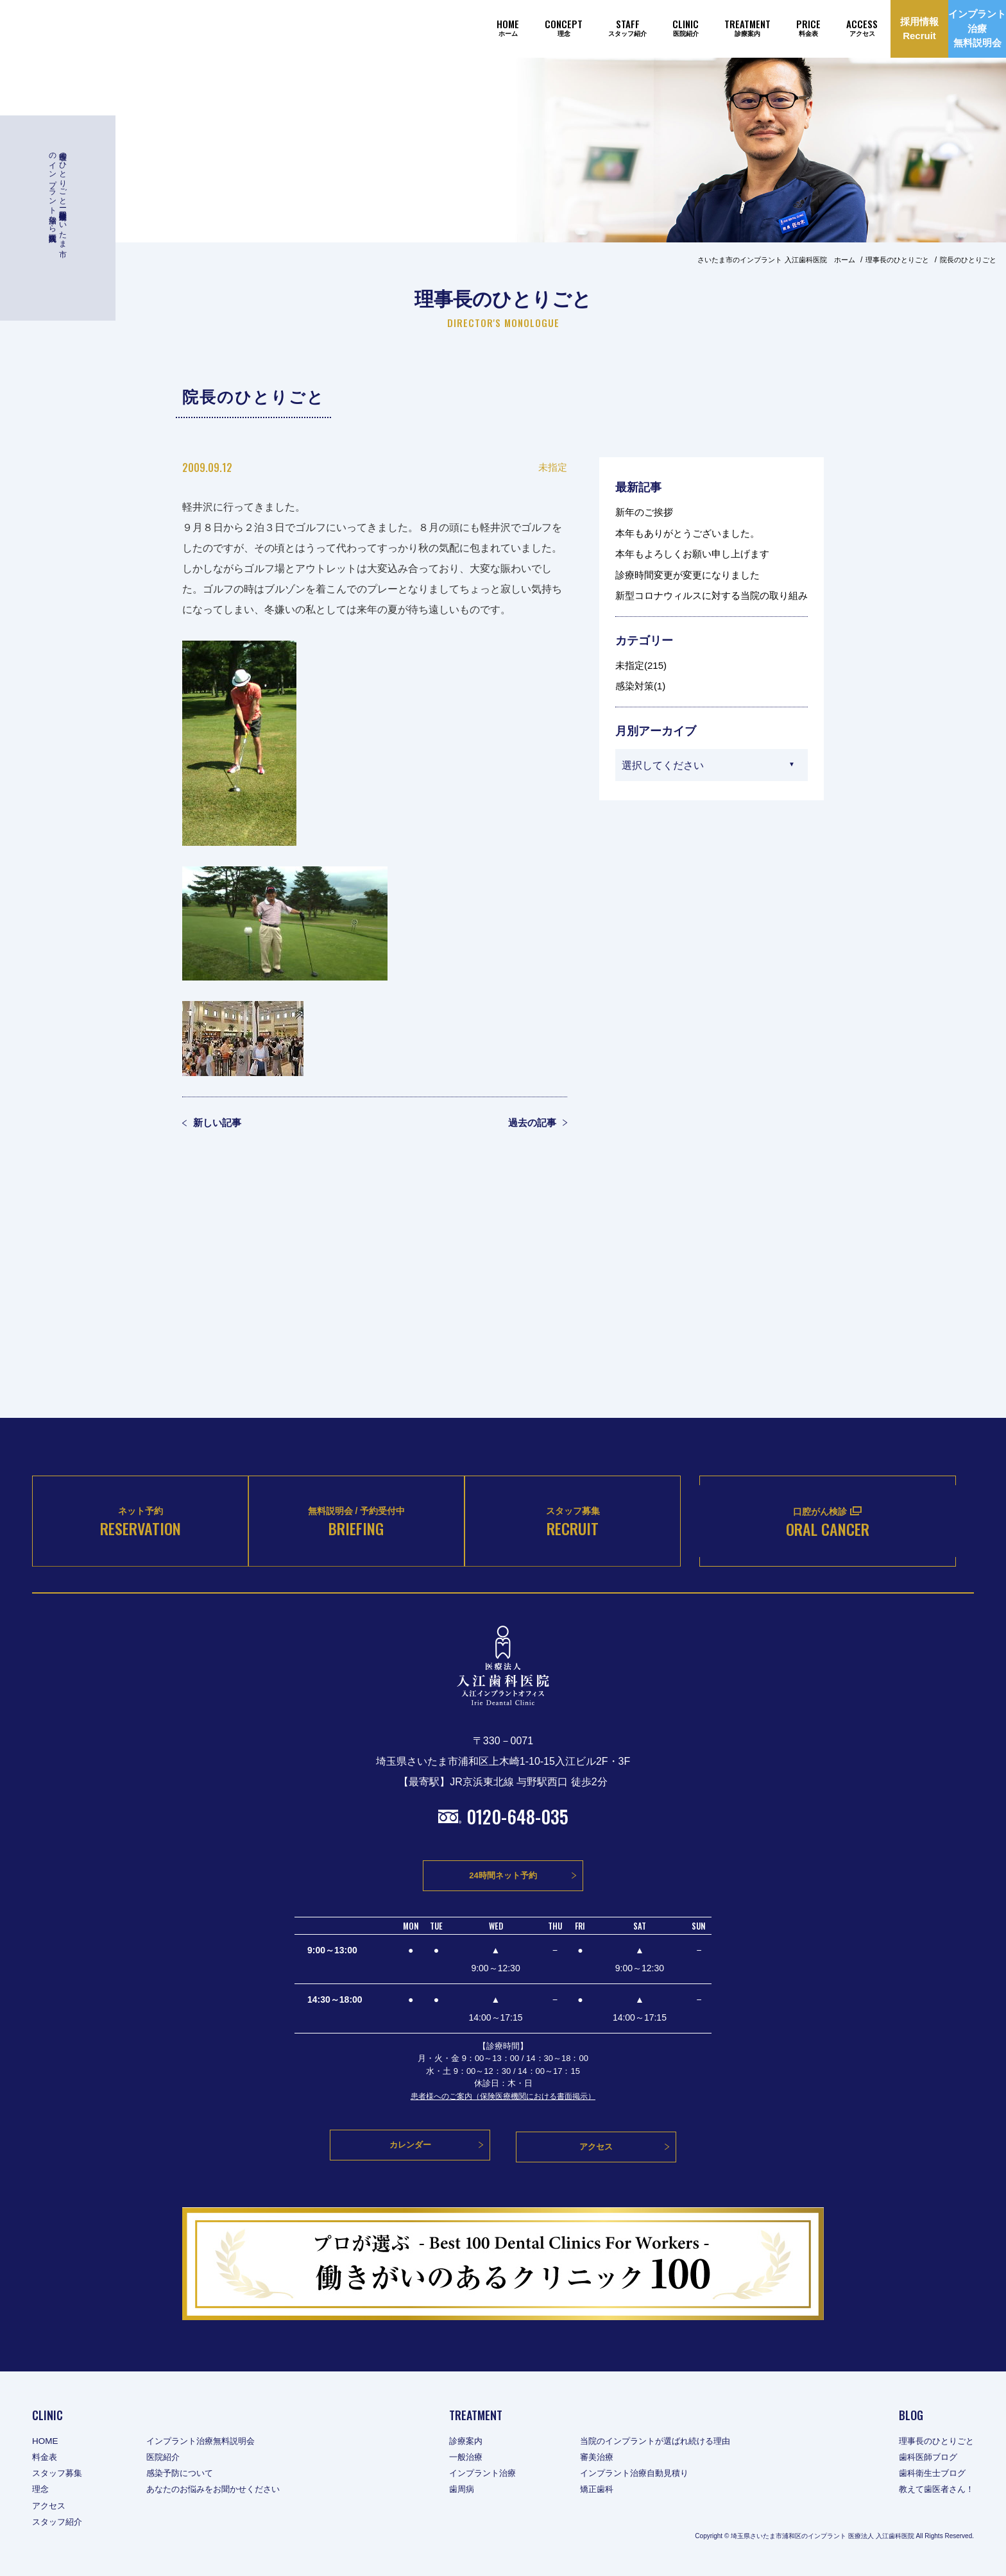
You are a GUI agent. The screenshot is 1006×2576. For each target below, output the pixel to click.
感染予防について (186, 2474)
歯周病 (458, 2491)
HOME (45, 2442)
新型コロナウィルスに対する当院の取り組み (711, 595)
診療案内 (463, 2442)
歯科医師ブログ (924, 2458)
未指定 (552, 467)
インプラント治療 (480, 2474)
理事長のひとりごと (933, 2442)
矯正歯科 (599, 2491)
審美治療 (599, 2458)
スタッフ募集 (59, 2474)
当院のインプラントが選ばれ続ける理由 (661, 2442)
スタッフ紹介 (59, 2523)
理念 (41, 2491)
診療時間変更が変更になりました (687, 574)
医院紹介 (168, 2458)
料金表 (45, 2458)
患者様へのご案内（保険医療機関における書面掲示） (503, 2101)
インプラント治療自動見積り (639, 2474)
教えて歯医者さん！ (933, 2491)
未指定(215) (641, 665)
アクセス (50, 2507)
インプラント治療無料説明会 (208, 2442)
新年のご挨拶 (644, 512)
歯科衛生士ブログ (929, 2474)
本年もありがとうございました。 (687, 533)
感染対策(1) (640, 685)
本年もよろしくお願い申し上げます (692, 553)
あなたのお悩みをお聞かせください (222, 2491)
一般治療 (463, 2458)
